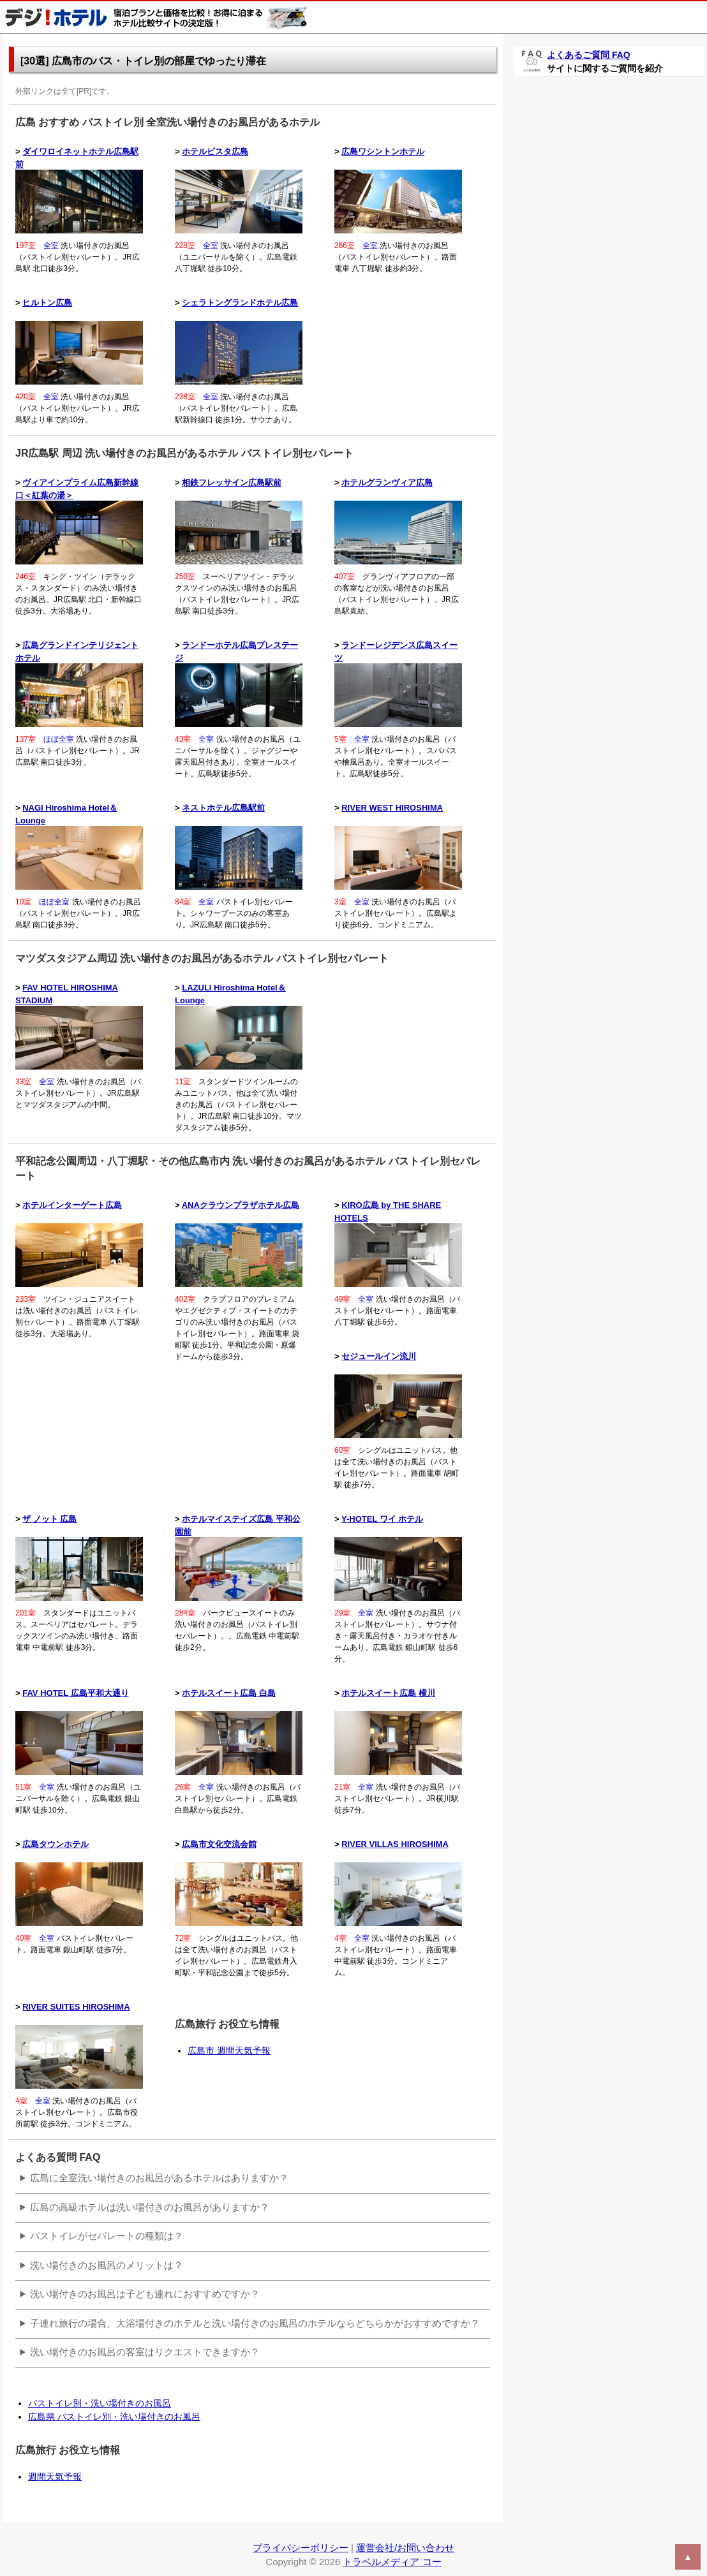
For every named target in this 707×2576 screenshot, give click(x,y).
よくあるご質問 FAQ (588, 55)
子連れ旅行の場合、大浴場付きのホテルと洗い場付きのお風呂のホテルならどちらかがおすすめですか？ (255, 2323)
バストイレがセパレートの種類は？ (106, 2235)
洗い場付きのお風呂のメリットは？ (106, 2265)
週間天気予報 (55, 2476)
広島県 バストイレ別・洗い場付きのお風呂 (114, 2416)
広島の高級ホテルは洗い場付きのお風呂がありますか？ (149, 2207)
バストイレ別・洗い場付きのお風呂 (99, 2403)
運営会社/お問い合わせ (405, 2547)
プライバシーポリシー (300, 2547)
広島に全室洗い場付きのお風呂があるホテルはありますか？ (159, 2177)
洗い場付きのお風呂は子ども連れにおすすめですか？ (145, 2293)
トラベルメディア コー (392, 2561)
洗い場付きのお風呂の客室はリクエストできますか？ (145, 2351)
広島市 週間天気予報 (229, 2050)
